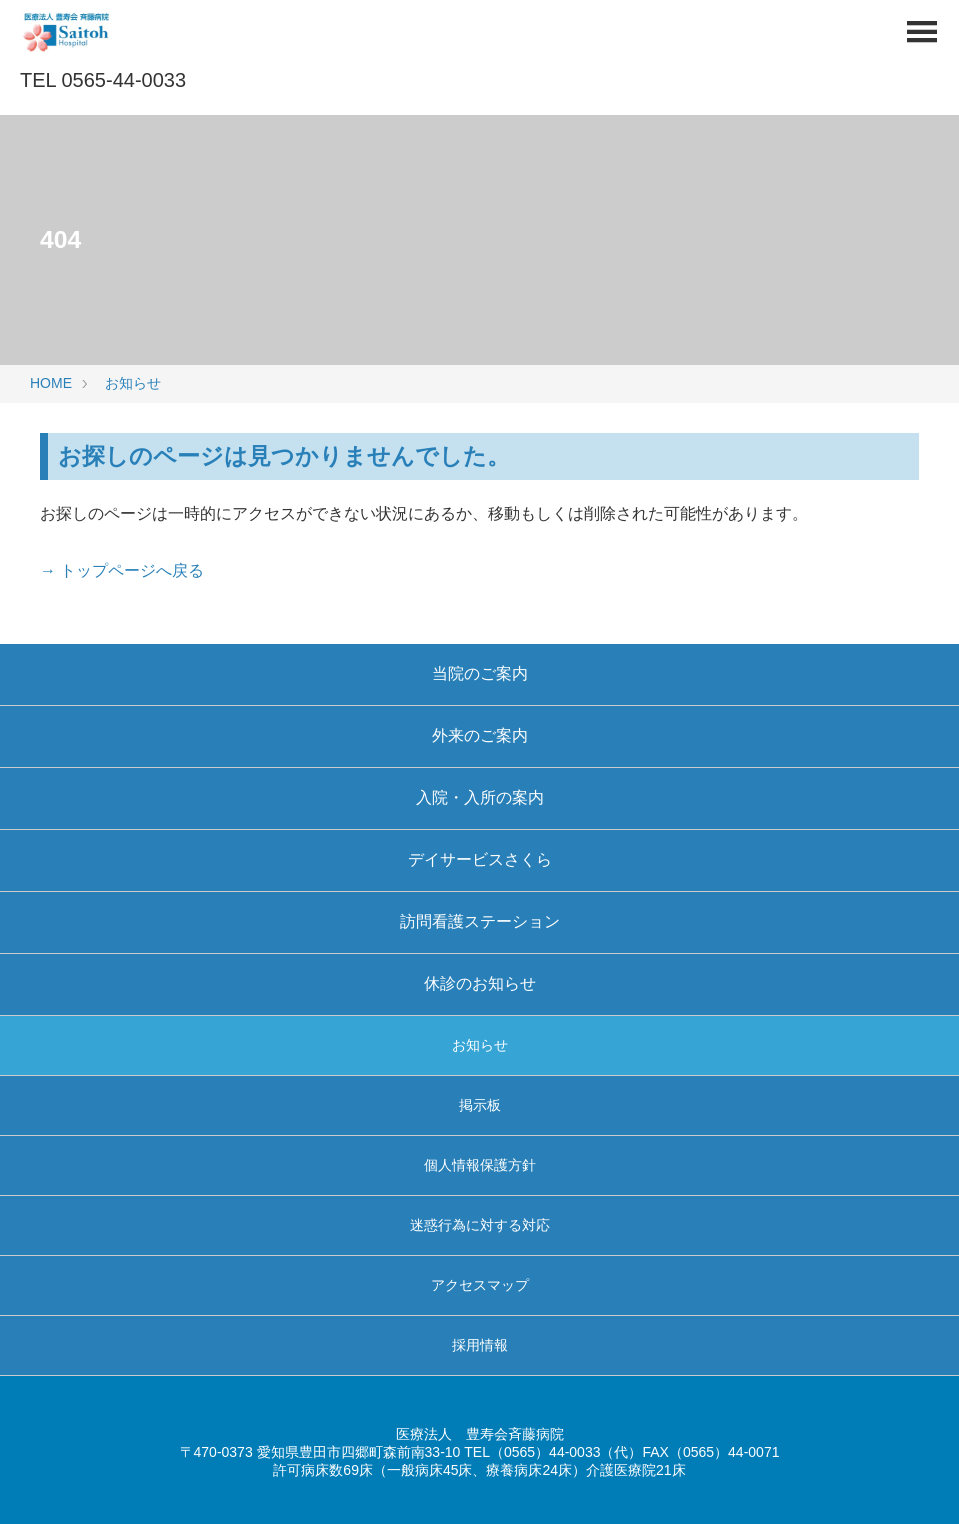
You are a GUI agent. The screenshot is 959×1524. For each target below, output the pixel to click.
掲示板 (480, 1105)
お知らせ (133, 383)
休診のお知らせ (480, 983)
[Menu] (921, 37)
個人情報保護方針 (480, 1165)
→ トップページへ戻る (122, 570)
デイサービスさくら (480, 859)
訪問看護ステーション (480, 921)
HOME (51, 383)
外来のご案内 (480, 735)
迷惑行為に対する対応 (480, 1225)
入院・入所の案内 (480, 797)
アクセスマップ (480, 1285)
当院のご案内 (480, 673)
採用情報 (480, 1345)
